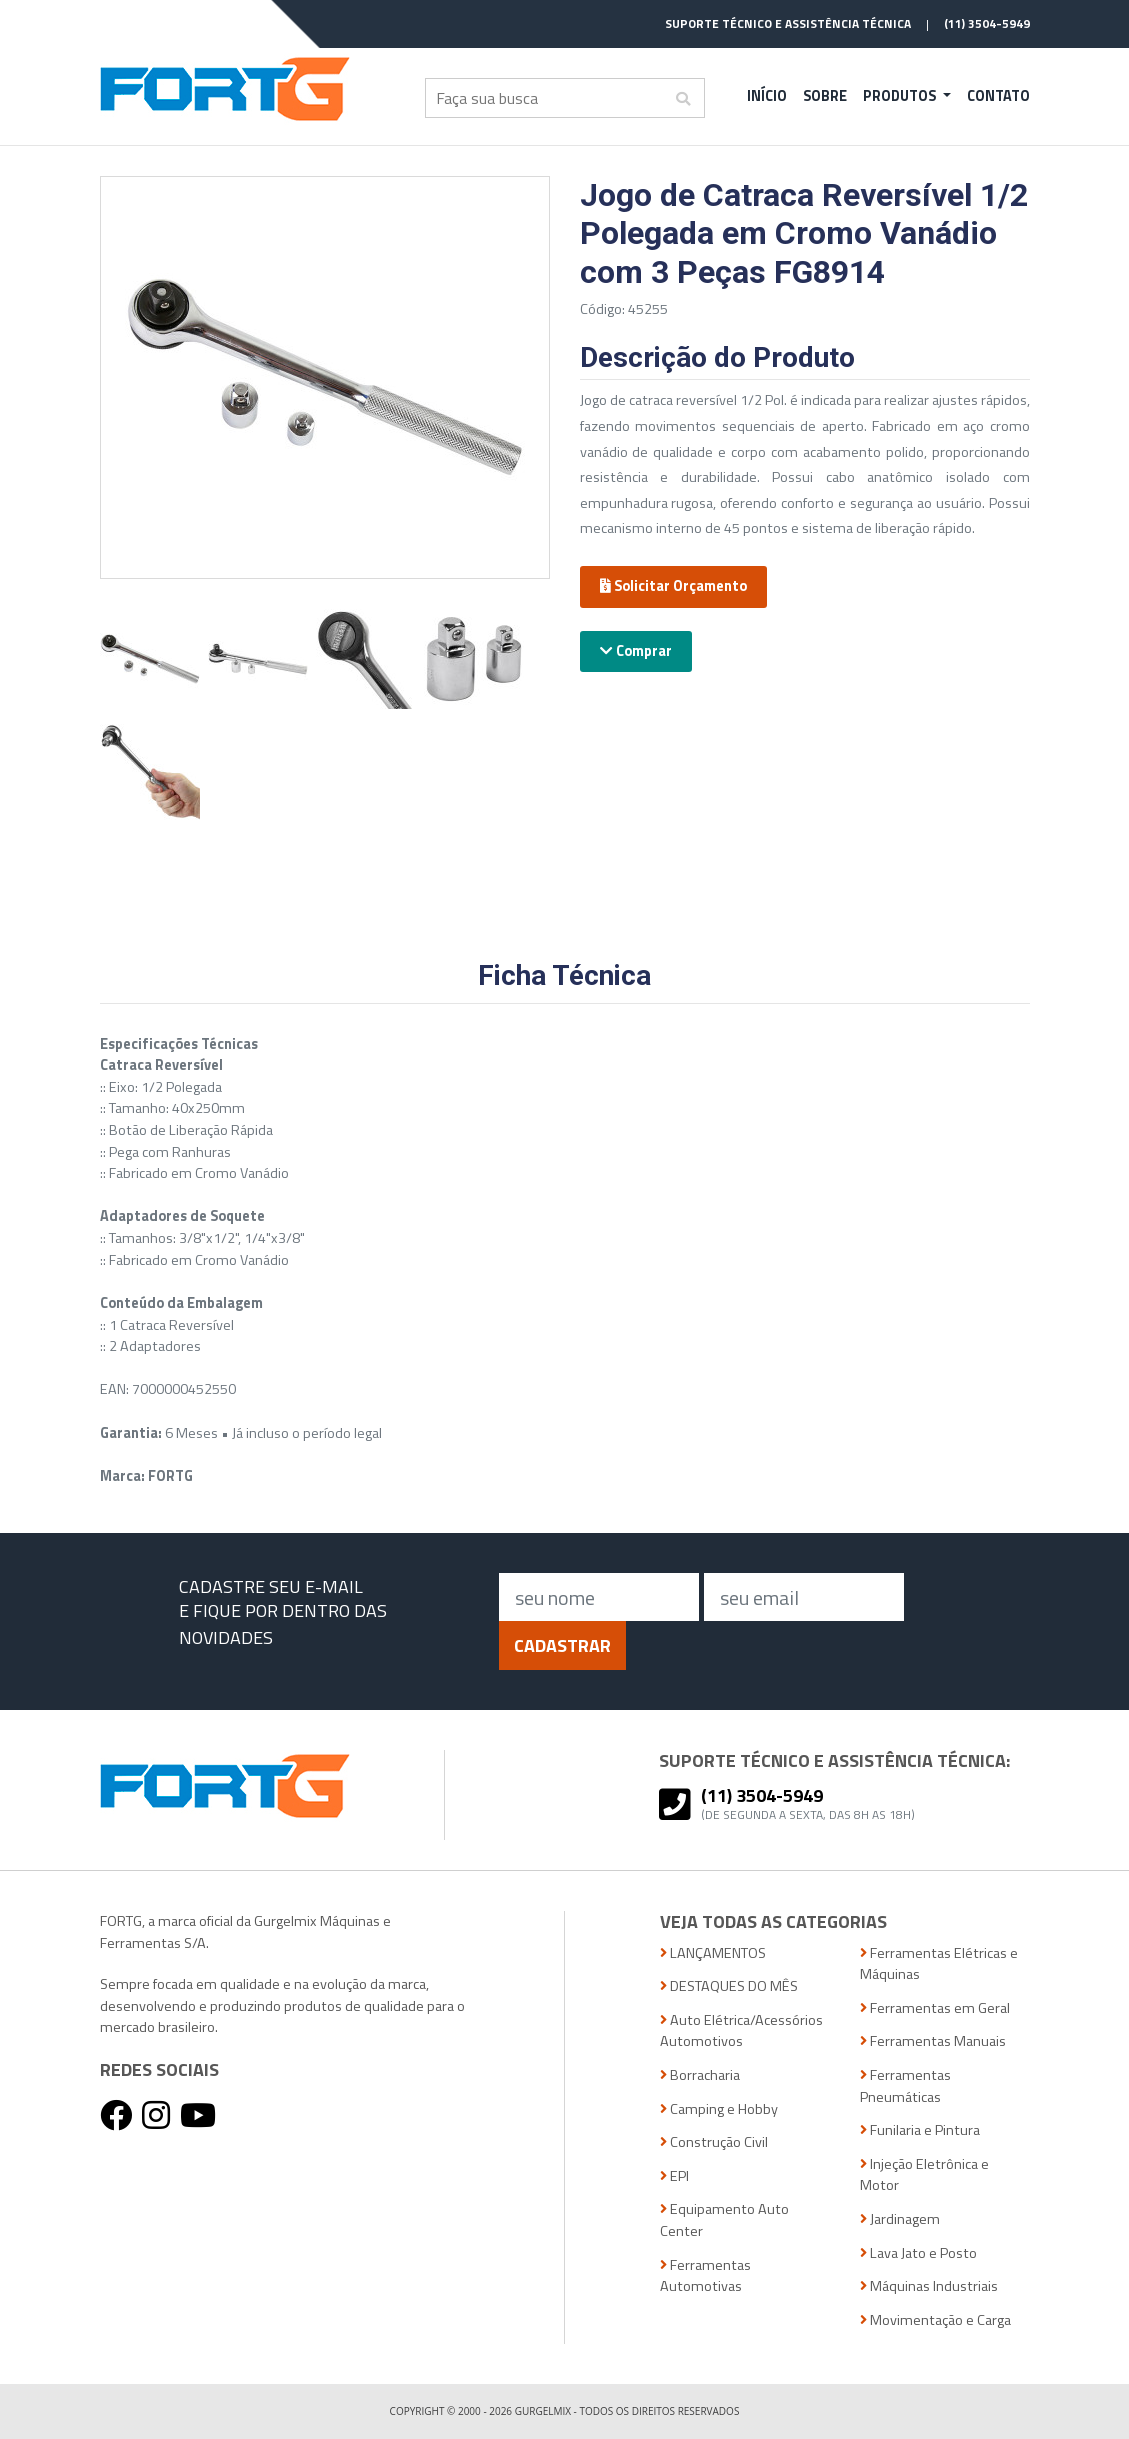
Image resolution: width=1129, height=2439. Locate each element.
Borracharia (700, 2075)
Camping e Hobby (719, 2109)
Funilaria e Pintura (920, 2130)
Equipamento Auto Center (724, 2220)
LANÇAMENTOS (713, 1953)
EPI (674, 2176)
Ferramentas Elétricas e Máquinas (939, 1964)
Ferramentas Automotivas (705, 2276)
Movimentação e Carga (935, 2320)
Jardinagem (900, 2219)
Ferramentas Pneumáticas (905, 2086)
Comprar (636, 651)
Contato (998, 96)
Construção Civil (714, 2142)
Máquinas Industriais (929, 2286)
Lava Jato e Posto (918, 2253)
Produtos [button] (901, 96)
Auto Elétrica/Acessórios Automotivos (741, 2031)
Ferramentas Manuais (933, 2041)
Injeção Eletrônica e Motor (924, 2175)
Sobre (825, 96)
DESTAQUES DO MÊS (729, 1986)
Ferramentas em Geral (935, 2008)
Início (767, 96)
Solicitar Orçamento (673, 586)
